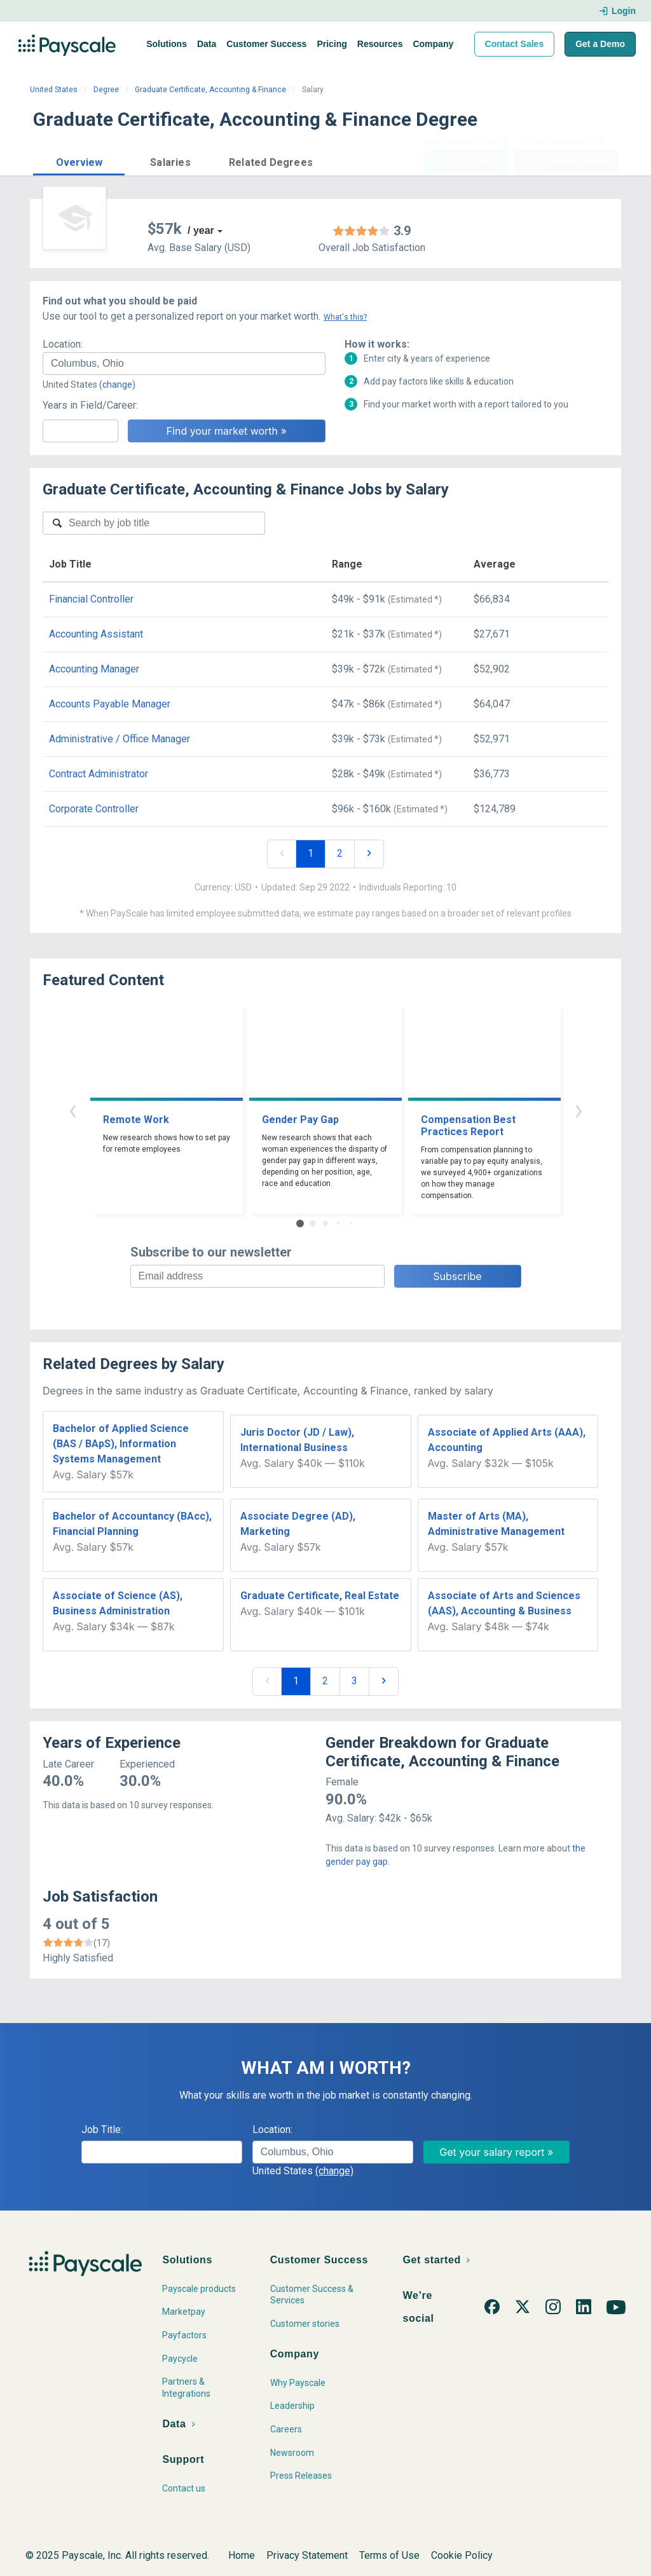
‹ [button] (72, 1109)
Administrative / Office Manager (119, 739)
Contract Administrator (98, 774)
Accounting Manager (94, 669)
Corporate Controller (94, 809)
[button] (79, 160)
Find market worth (566, 160)
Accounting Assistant (96, 634)
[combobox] (184, 363)
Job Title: (102, 2129)
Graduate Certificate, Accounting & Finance (210, 89)
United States (54, 89)
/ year (201, 230)
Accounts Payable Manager (109, 704)
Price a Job (465, 160)
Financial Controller (91, 599)
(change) (117, 384)
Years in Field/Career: (90, 405)
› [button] (578, 1109)
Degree (106, 89)
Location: (63, 344)
